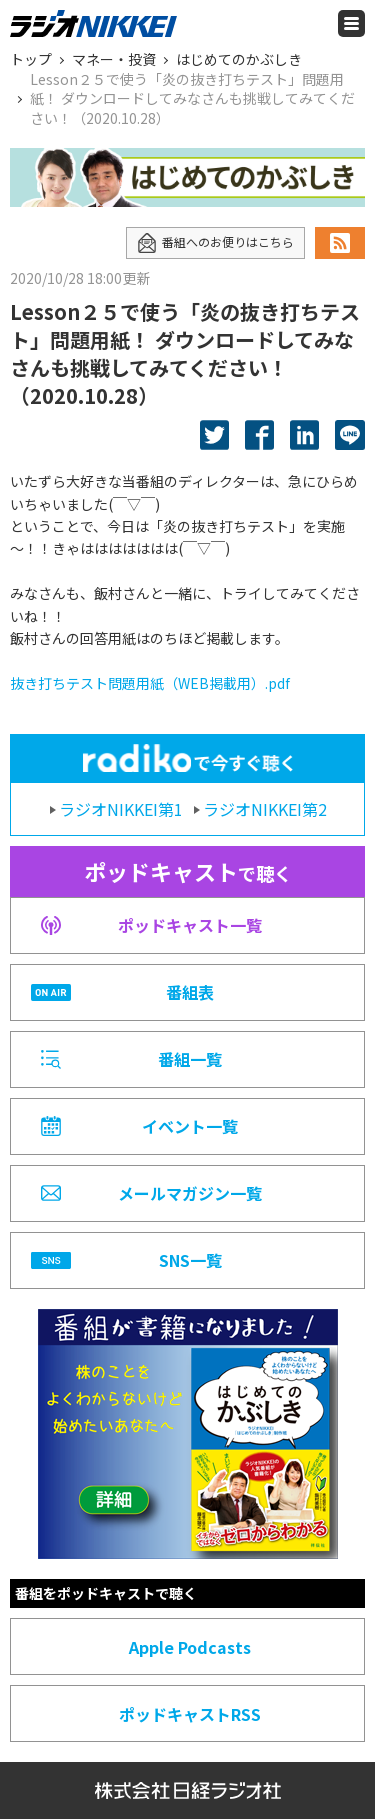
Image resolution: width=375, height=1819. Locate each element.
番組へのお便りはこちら (215, 243)
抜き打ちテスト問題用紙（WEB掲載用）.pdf (150, 683)
